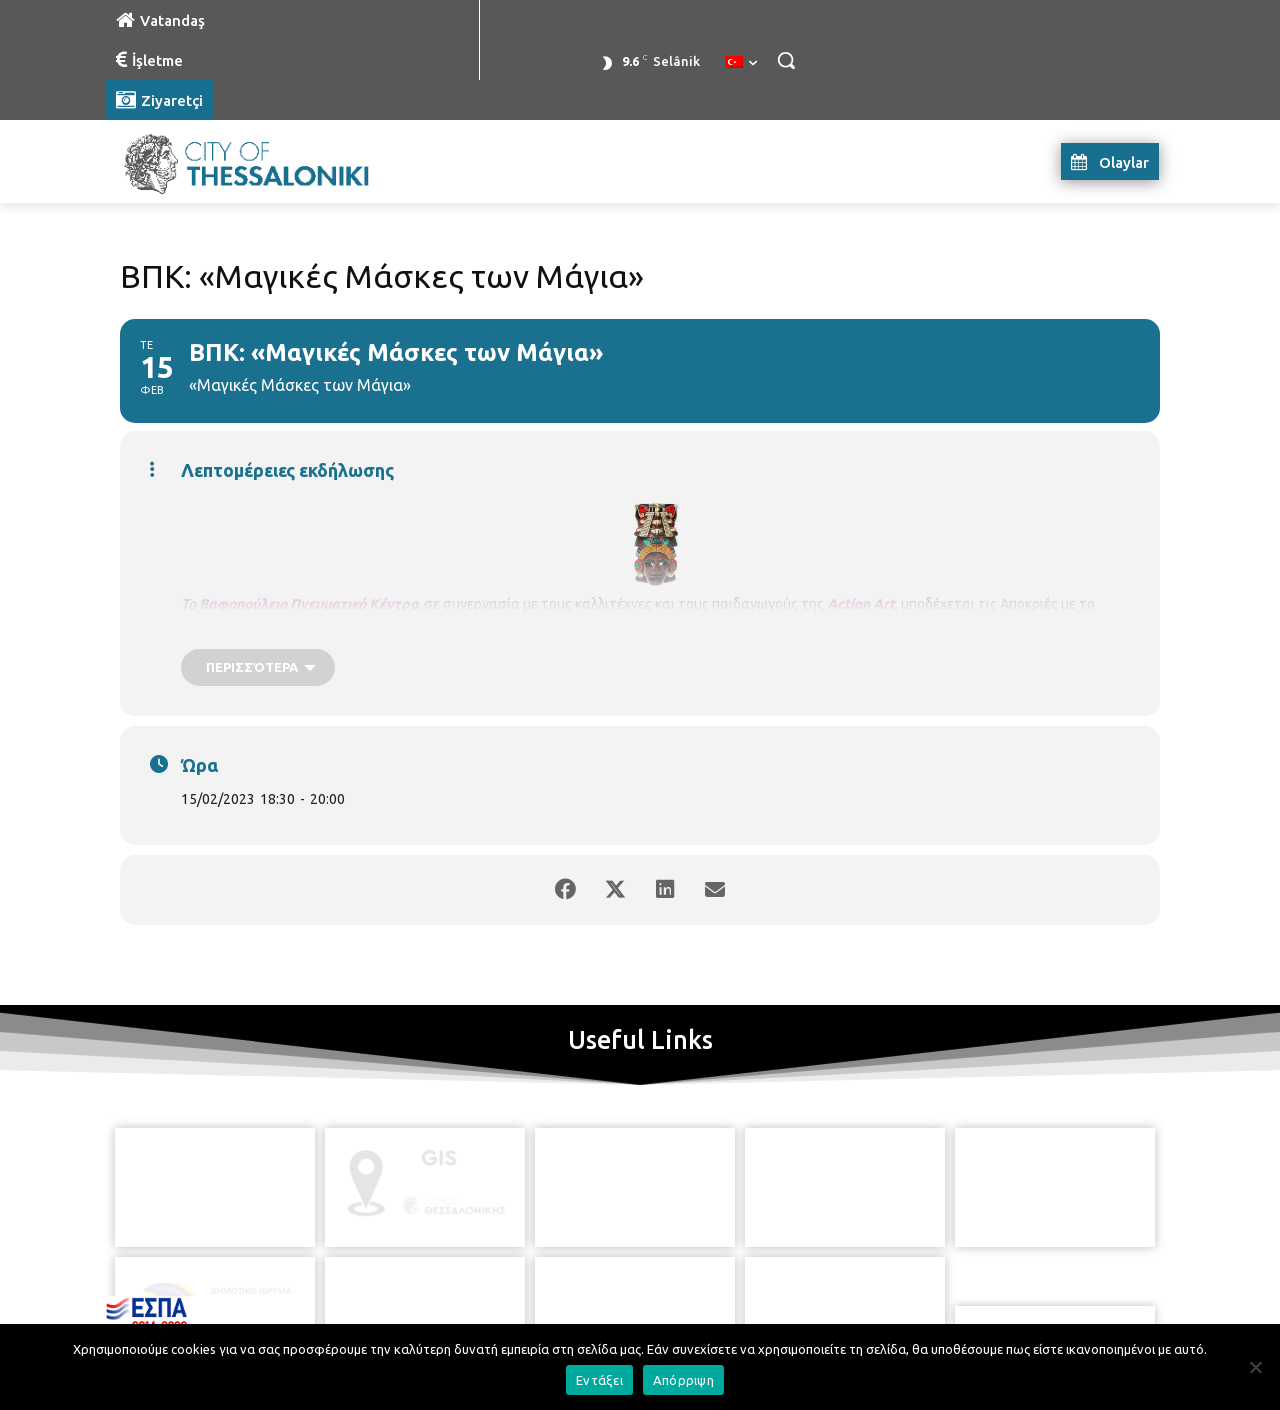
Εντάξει (599, 1380)
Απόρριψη (683, 1380)
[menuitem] (741, 63)
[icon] (731, 1299)
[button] (786, 60)
